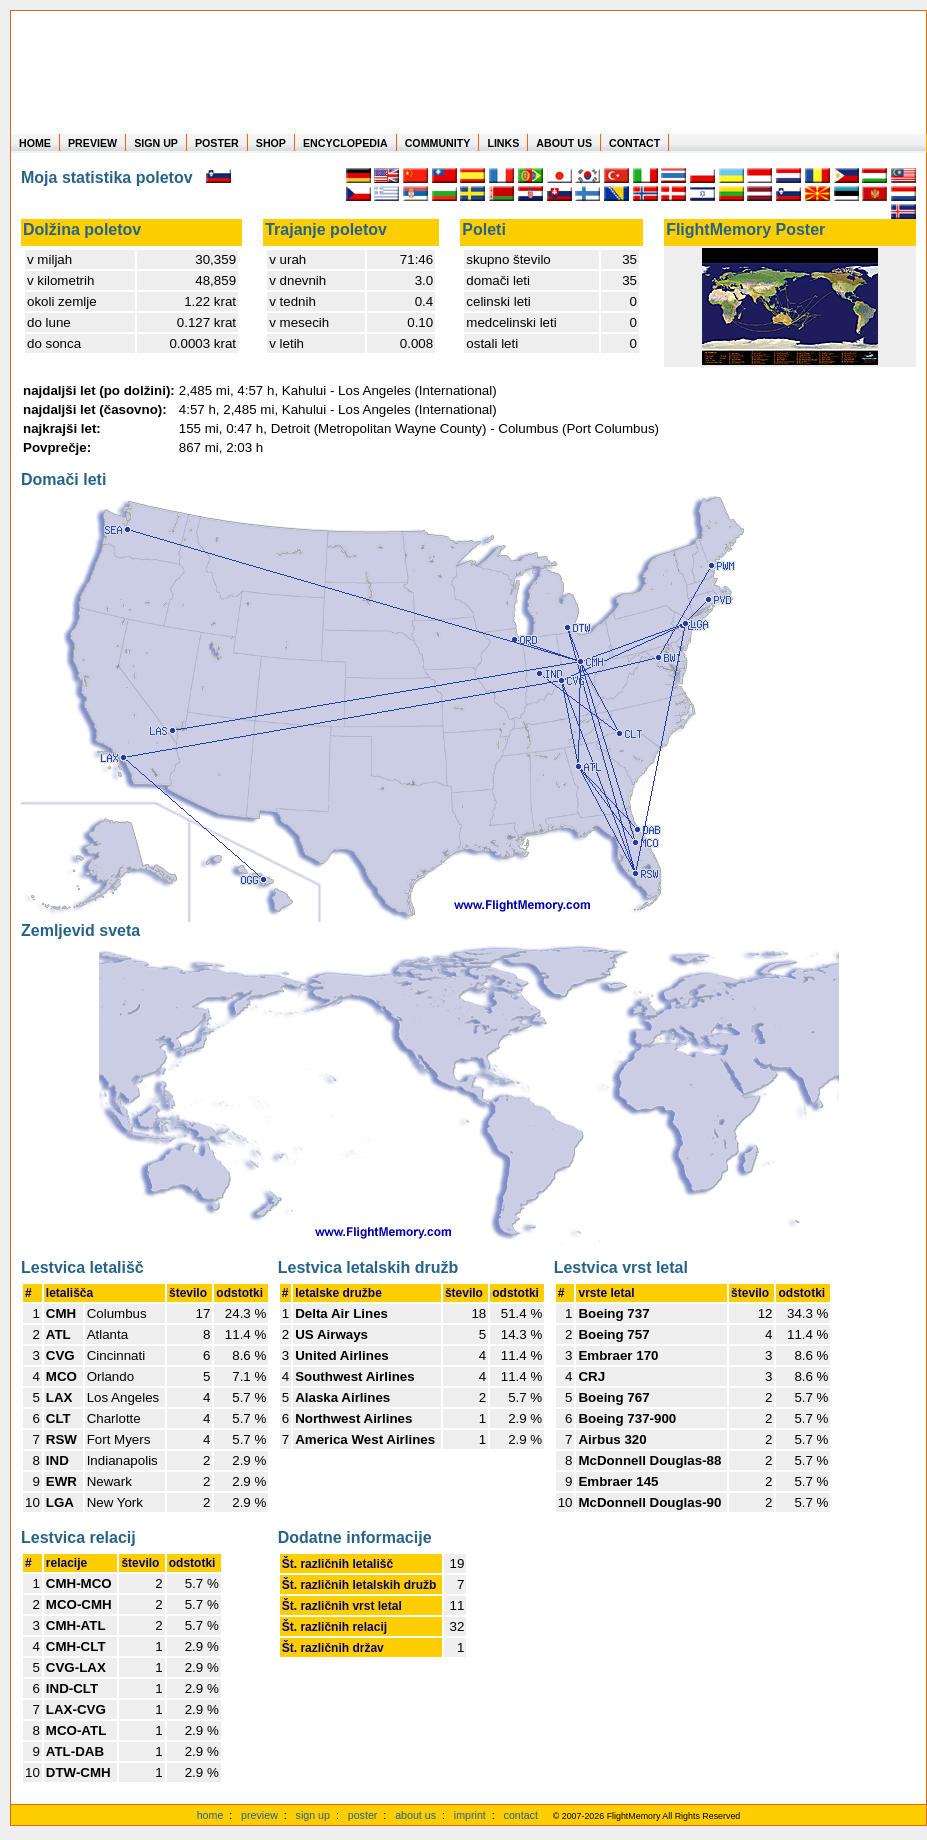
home (210, 1815)
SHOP (271, 143)
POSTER (217, 143)
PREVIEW (92, 143)
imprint (470, 1815)
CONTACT (634, 143)
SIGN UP (156, 143)
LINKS (503, 143)
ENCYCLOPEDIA (345, 143)
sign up (313, 1815)
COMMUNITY (438, 143)
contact (521, 1815)
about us (415, 1815)
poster (363, 1815)
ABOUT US (564, 143)
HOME (35, 143)
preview (259, 1815)
